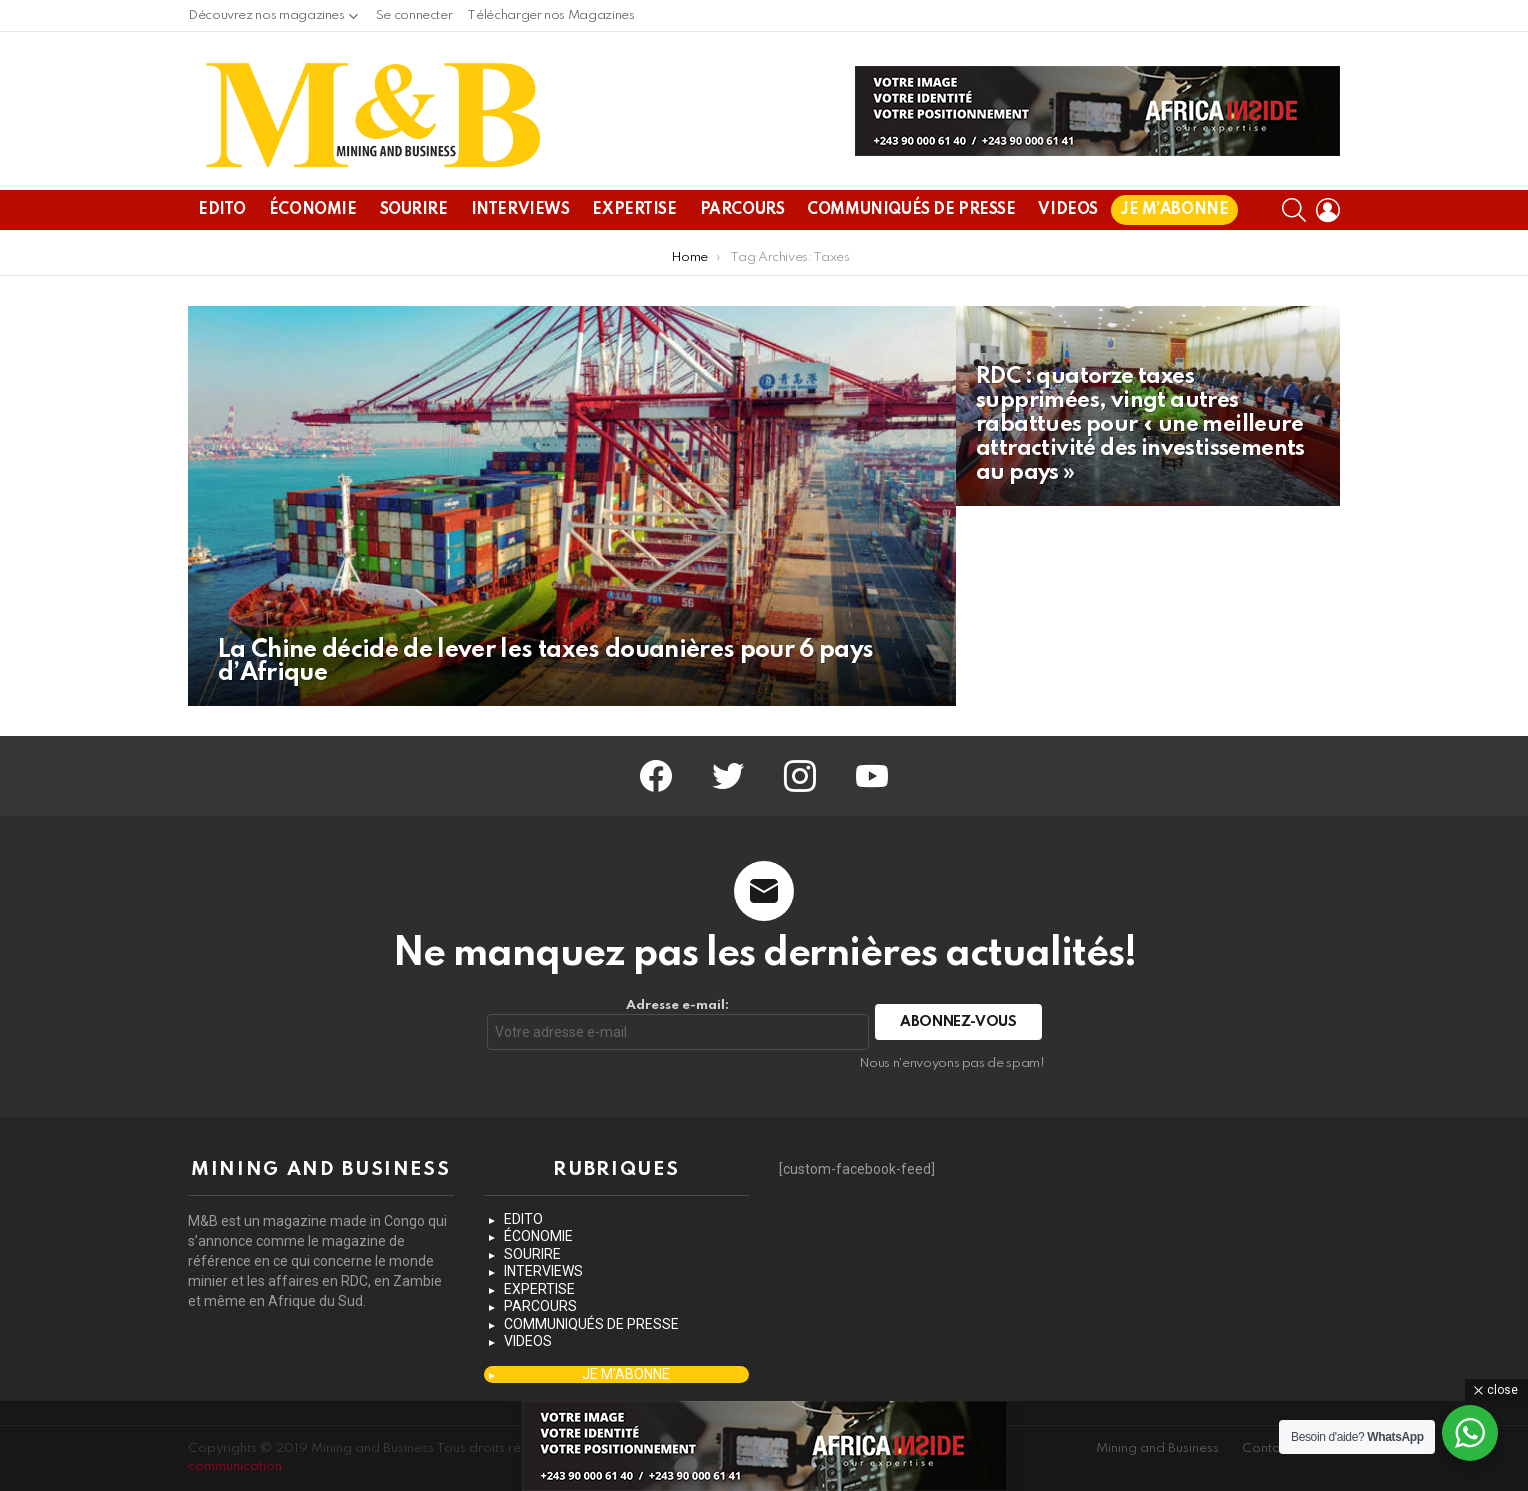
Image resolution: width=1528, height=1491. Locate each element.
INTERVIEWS (520, 210)
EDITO (222, 210)
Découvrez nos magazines (266, 20)
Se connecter (414, 15)
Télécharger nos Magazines (550, 15)
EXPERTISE (634, 210)
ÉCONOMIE (313, 210)
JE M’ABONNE (1174, 210)
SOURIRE (414, 210)
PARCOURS (742, 210)
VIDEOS (1067, 210)
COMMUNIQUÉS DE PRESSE (911, 210)
